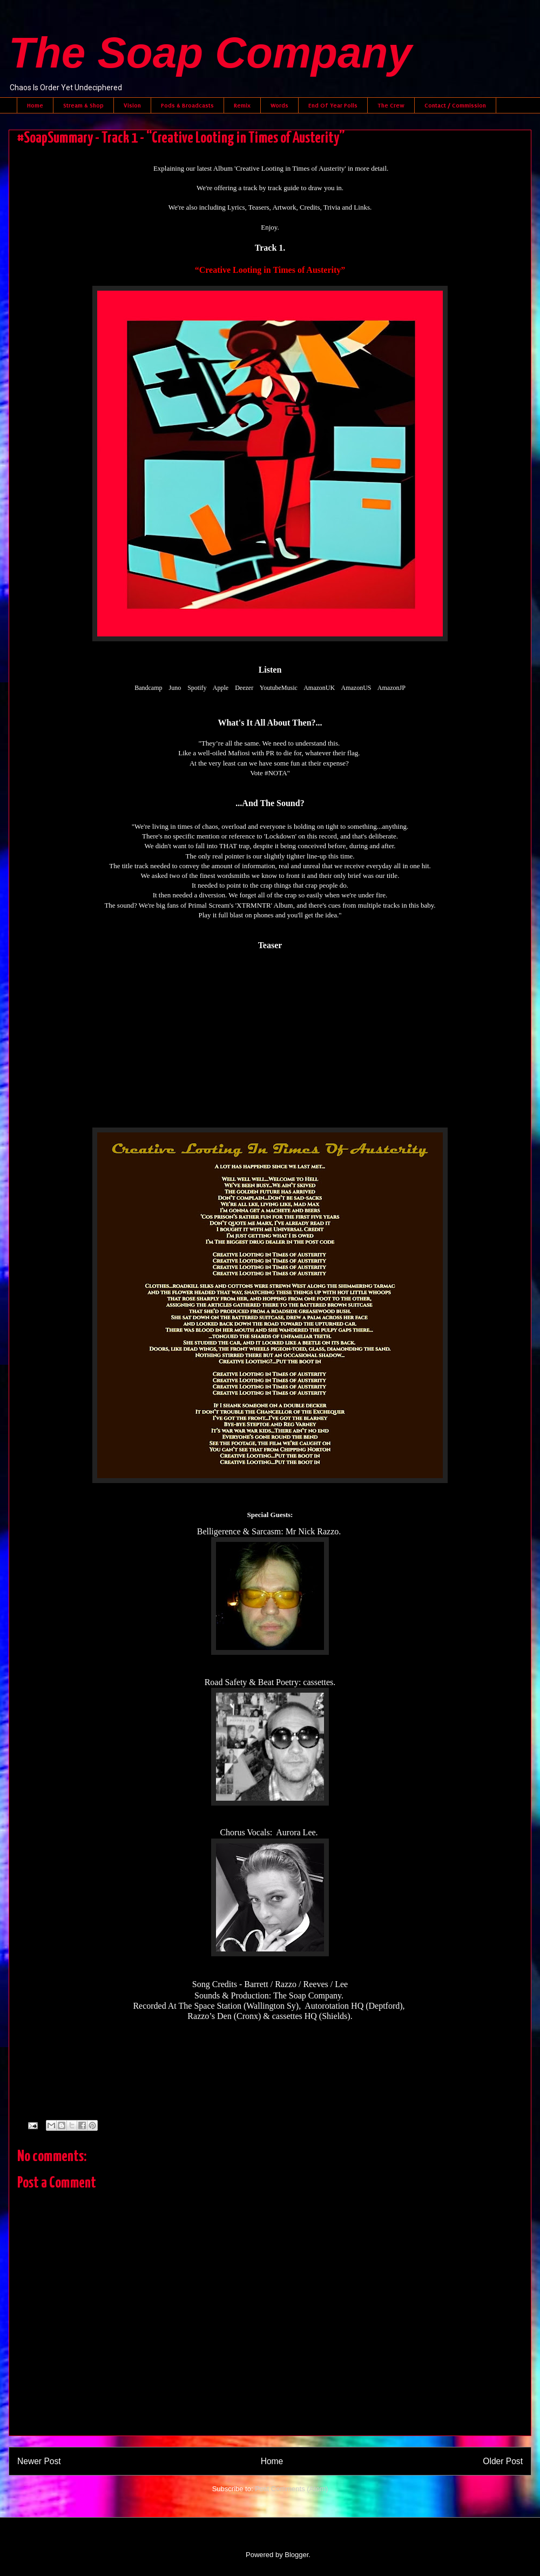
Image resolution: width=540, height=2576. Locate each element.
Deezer (244, 688)
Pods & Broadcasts (187, 105)
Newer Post (39, 2461)
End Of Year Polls (332, 105)
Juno (174, 688)
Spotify (196, 688)
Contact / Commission (455, 105)
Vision (132, 105)
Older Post (503, 2461)
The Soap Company (210, 53)
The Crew (390, 105)
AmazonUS (356, 688)
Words (279, 105)
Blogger (296, 2555)
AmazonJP (391, 688)
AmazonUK (319, 688)
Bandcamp (148, 688)
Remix (242, 105)
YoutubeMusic (279, 688)
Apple (220, 688)
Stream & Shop (83, 105)
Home (35, 105)
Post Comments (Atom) (291, 2489)
